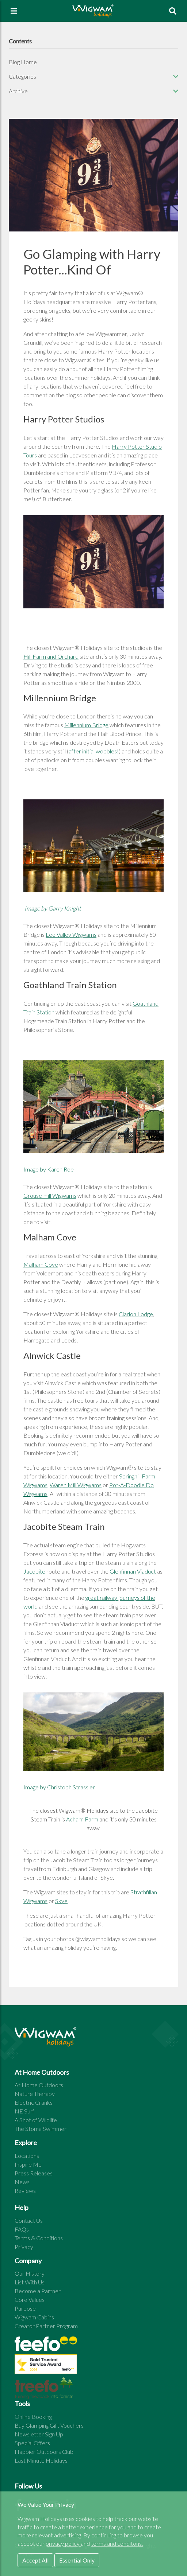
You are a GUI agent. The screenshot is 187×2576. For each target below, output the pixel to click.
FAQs (22, 2229)
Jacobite (34, 1571)
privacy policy (63, 2543)
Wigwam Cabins (34, 2317)
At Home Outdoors (39, 2084)
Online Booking (33, 2416)
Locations (27, 2155)
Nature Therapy (35, 2093)
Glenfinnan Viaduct (133, 1571)
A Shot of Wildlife (36, 2119)
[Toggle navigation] (14, 11)
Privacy (24, 2246)
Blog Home (23, 61)
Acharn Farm (82, 1819)
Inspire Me (28, 2164)
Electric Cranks (34, 2102)
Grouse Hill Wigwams (49, 1195)
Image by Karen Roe (48, 1169)
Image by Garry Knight (52, 908)
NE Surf (24, 2111)
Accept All (35, 2560)
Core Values (30, 2299)
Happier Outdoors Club (44, 2451)
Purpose (25, 2308)
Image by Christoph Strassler (59, 1787)
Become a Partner (38, 2290)
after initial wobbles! (94, 751)
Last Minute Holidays (41, 2460)
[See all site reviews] (46, 2366)
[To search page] (172, 11)
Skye (61, 1900)
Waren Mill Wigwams (76, 1484)
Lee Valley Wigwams (71, 934)
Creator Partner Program (46, 2325)
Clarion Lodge (136, 1313)
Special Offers (32, 2442)
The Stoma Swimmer (40, 2128)
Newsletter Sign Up (39, 2434)
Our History (30, 2273)
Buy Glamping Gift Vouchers (49, 2425)
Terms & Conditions (39, 2237)
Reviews (25, 2190)
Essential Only (77, 2560)
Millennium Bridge (86, 724)
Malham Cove (40, 1264)
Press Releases (34, 2173)
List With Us (30, 2282)
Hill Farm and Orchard (51, 656)
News (22, 2181)
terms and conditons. (117, 2543)
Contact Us (29, 2220)
